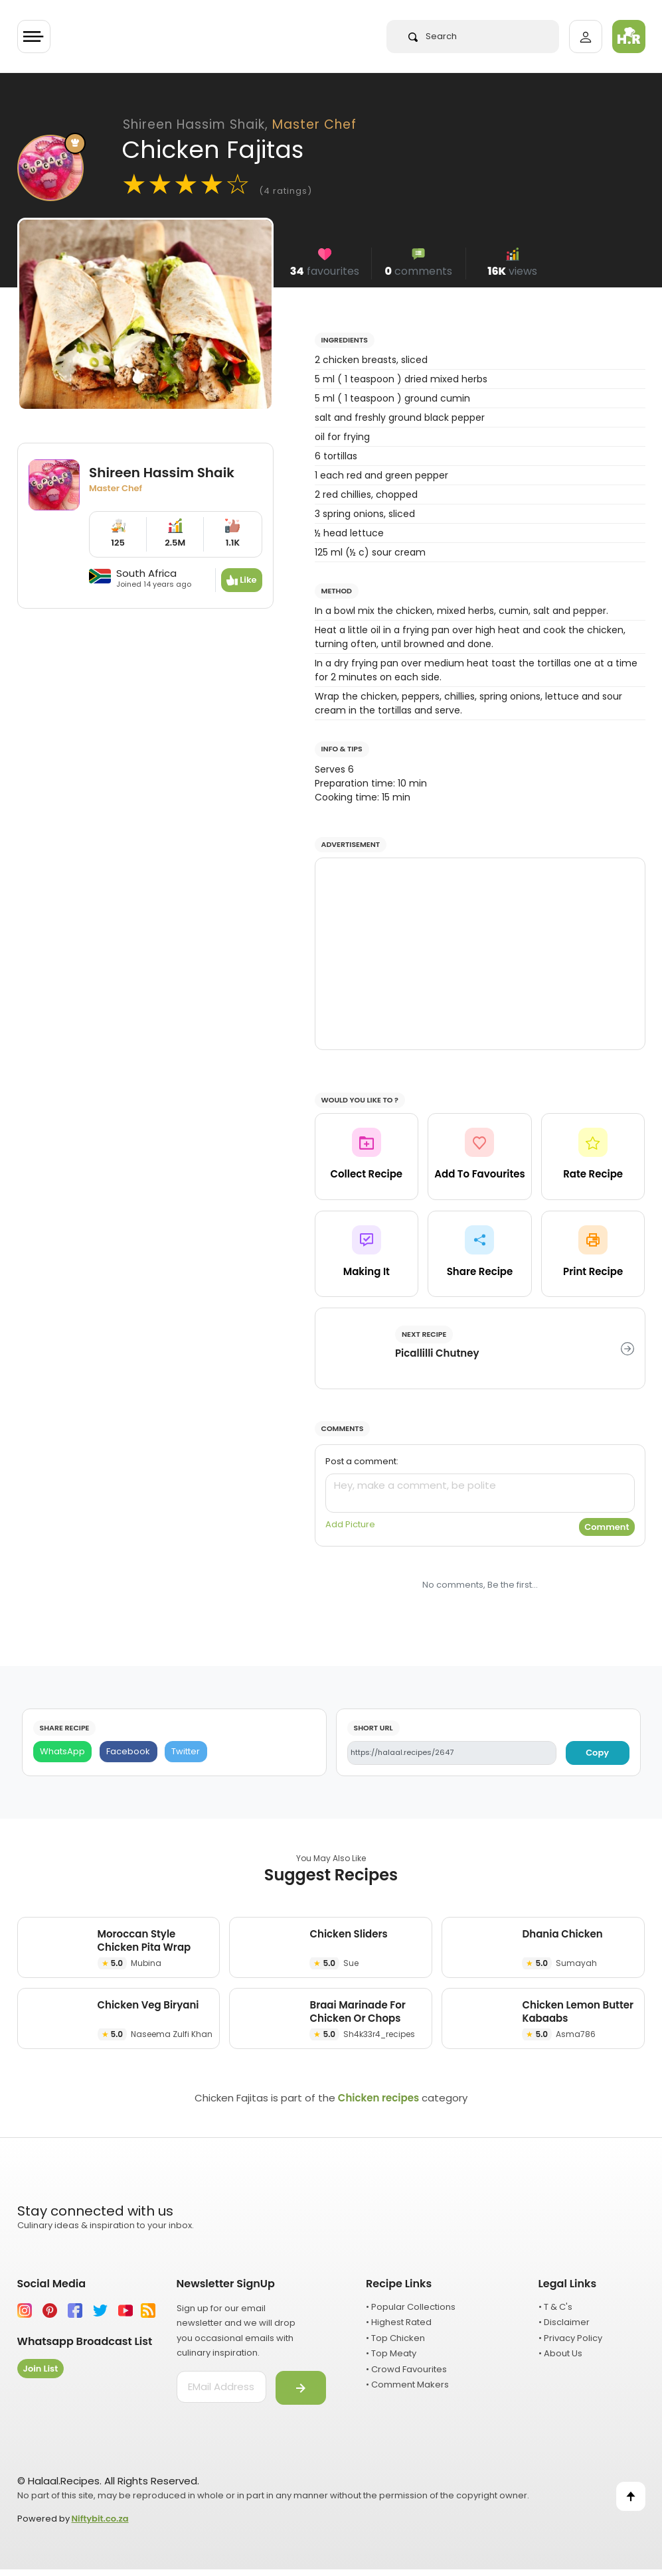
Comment (606, 1527)
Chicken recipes (378, 2098)
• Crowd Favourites (406, 2369)
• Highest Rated (399, 2322)
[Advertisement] (480, 954)
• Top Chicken (395, 2338)
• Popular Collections (410, 2307)
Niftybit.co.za (100, 2518)
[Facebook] (128, 1752)
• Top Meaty (391, 2353)
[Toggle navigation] (33, 36)
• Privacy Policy (570, 2338)
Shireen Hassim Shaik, (240, 124)
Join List (40, 2368)
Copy (597, 1752)
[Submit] (301, 2388)
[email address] (221, 2387)
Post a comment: (361, 1461)
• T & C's (555, 2307)
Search (432, 36)
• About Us (560, 2353)
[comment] (480, 1493)
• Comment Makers (407, 2384)
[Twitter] (186, 1752)
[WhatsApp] (62, 1752)
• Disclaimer (564, 2322)
